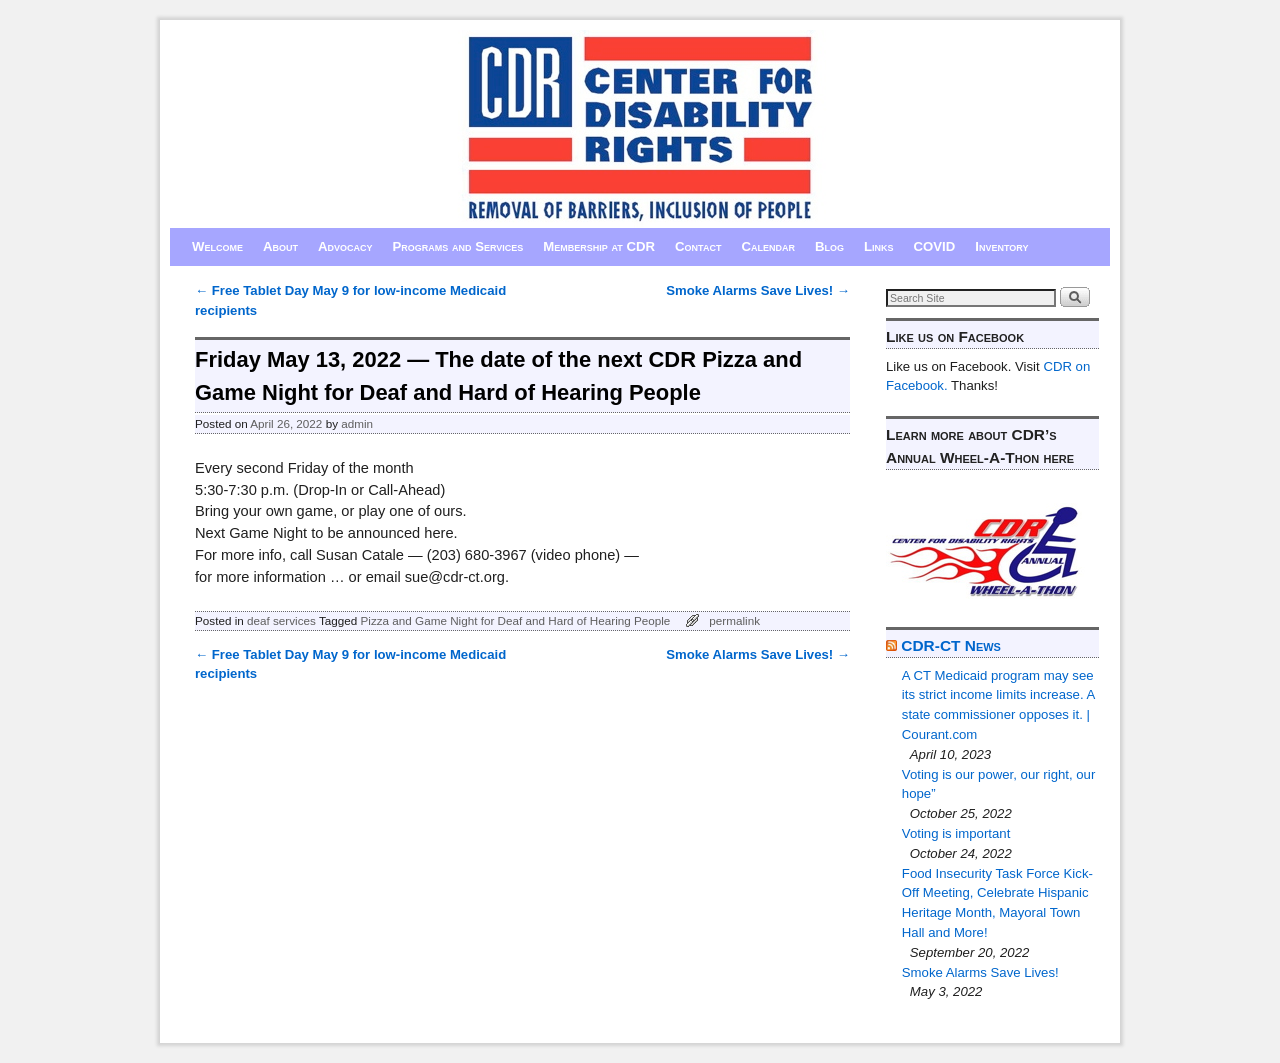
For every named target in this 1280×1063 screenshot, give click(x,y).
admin (357, 423)
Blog (829, 246)
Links (879, 246)
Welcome (217, 246)
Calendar (768, 246)
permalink (734, 620)
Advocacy (345, 246)
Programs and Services (458, 246)
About (280, 246)
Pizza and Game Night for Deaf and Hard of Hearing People (515, 620)
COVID (935, 246)
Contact (698, 246)
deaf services (281, 620)
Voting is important (956, 833)
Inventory (1001, 246)
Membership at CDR (599, 246)
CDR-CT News (951, 645)
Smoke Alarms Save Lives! (758, 290)
